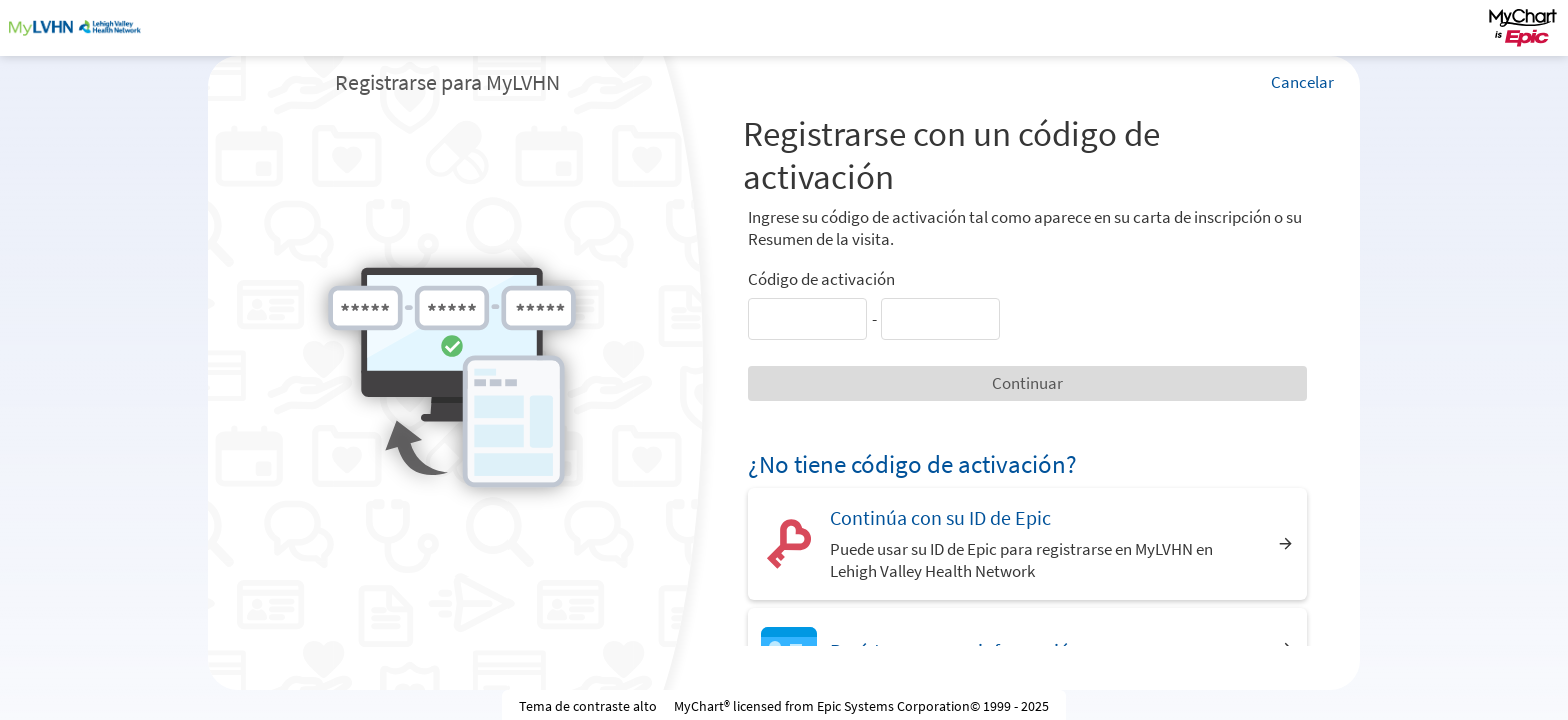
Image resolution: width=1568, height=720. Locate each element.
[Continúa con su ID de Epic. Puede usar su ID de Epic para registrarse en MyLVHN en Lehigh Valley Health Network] (1027, 543)
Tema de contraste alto (588, 706)
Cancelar (1302, 82)
